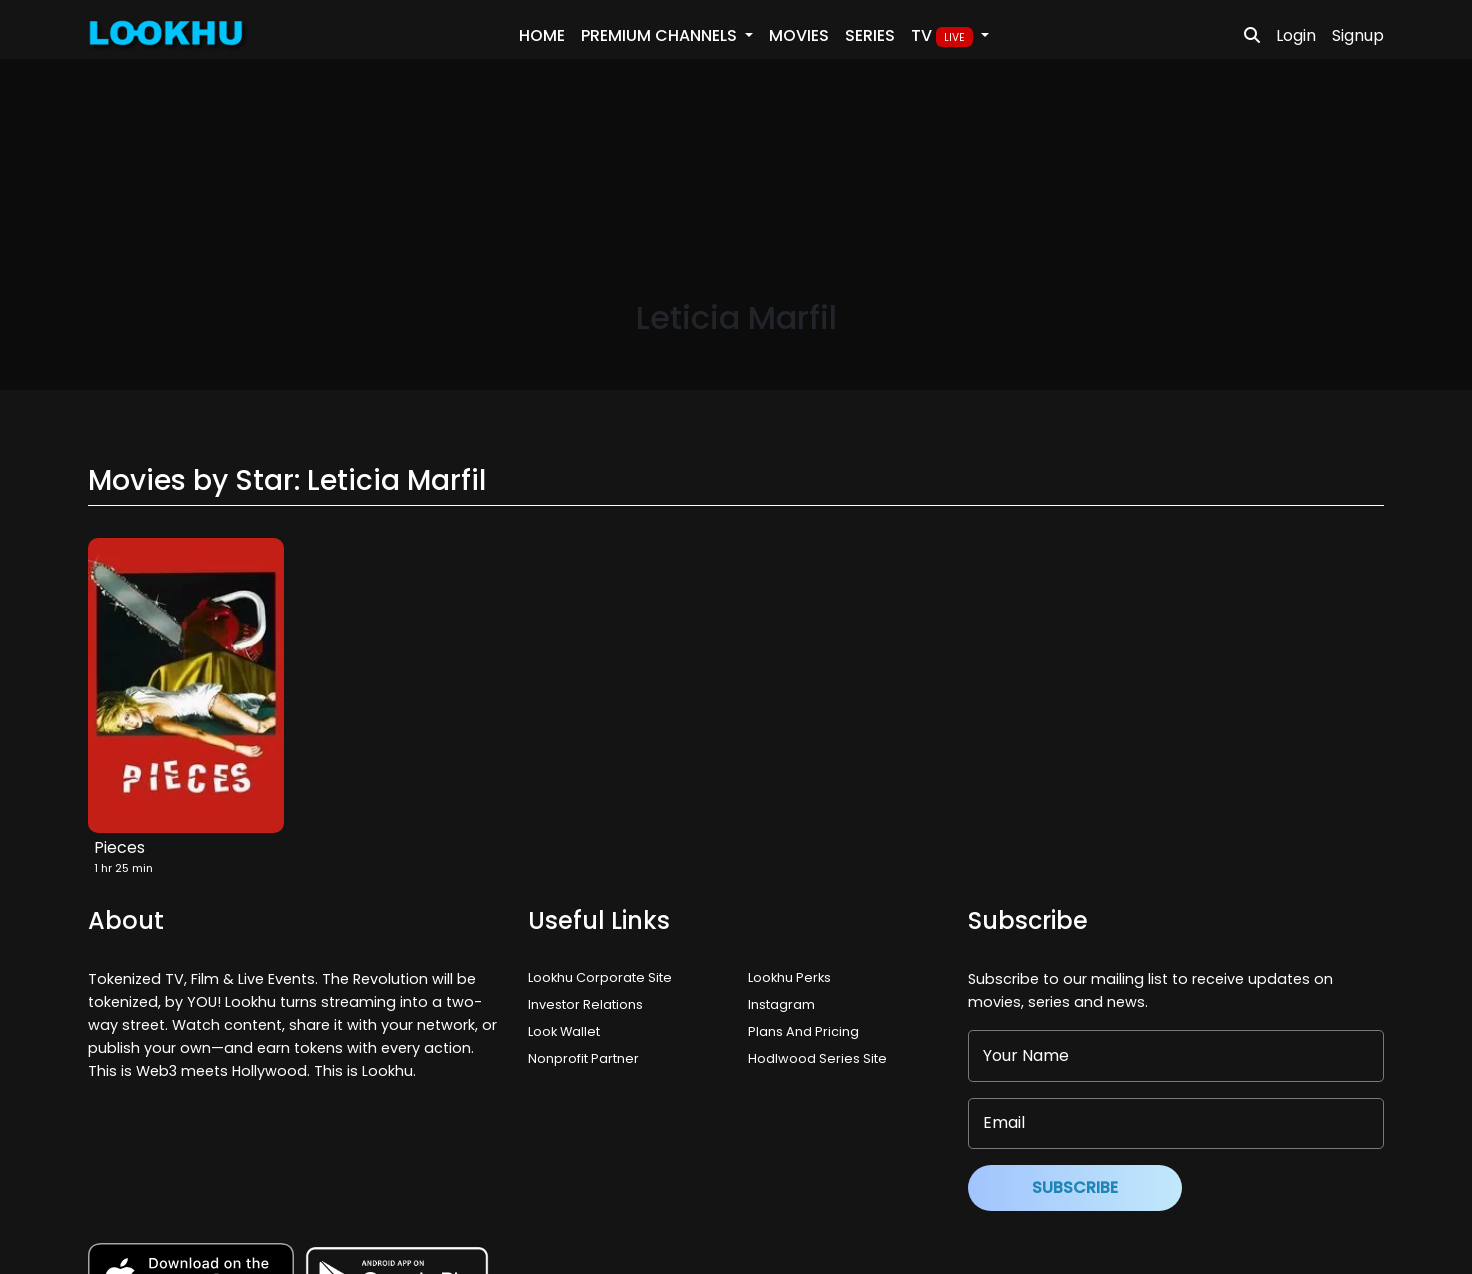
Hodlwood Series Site (817, 1058)
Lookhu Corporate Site (603, 977)
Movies (799, 35)
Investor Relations (585, 1004)
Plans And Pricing (803, 1031)
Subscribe (1075, 1187)
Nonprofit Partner (583, 1058)
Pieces (119, 847)
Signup (1358, 35)
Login (1296, 35)
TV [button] (944, 36)
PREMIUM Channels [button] (661, 35)
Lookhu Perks (789, 977)
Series (870, 35)
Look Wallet (564, 1031)
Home (542, 35)
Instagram (781, 1004)
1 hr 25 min (123, 868)
